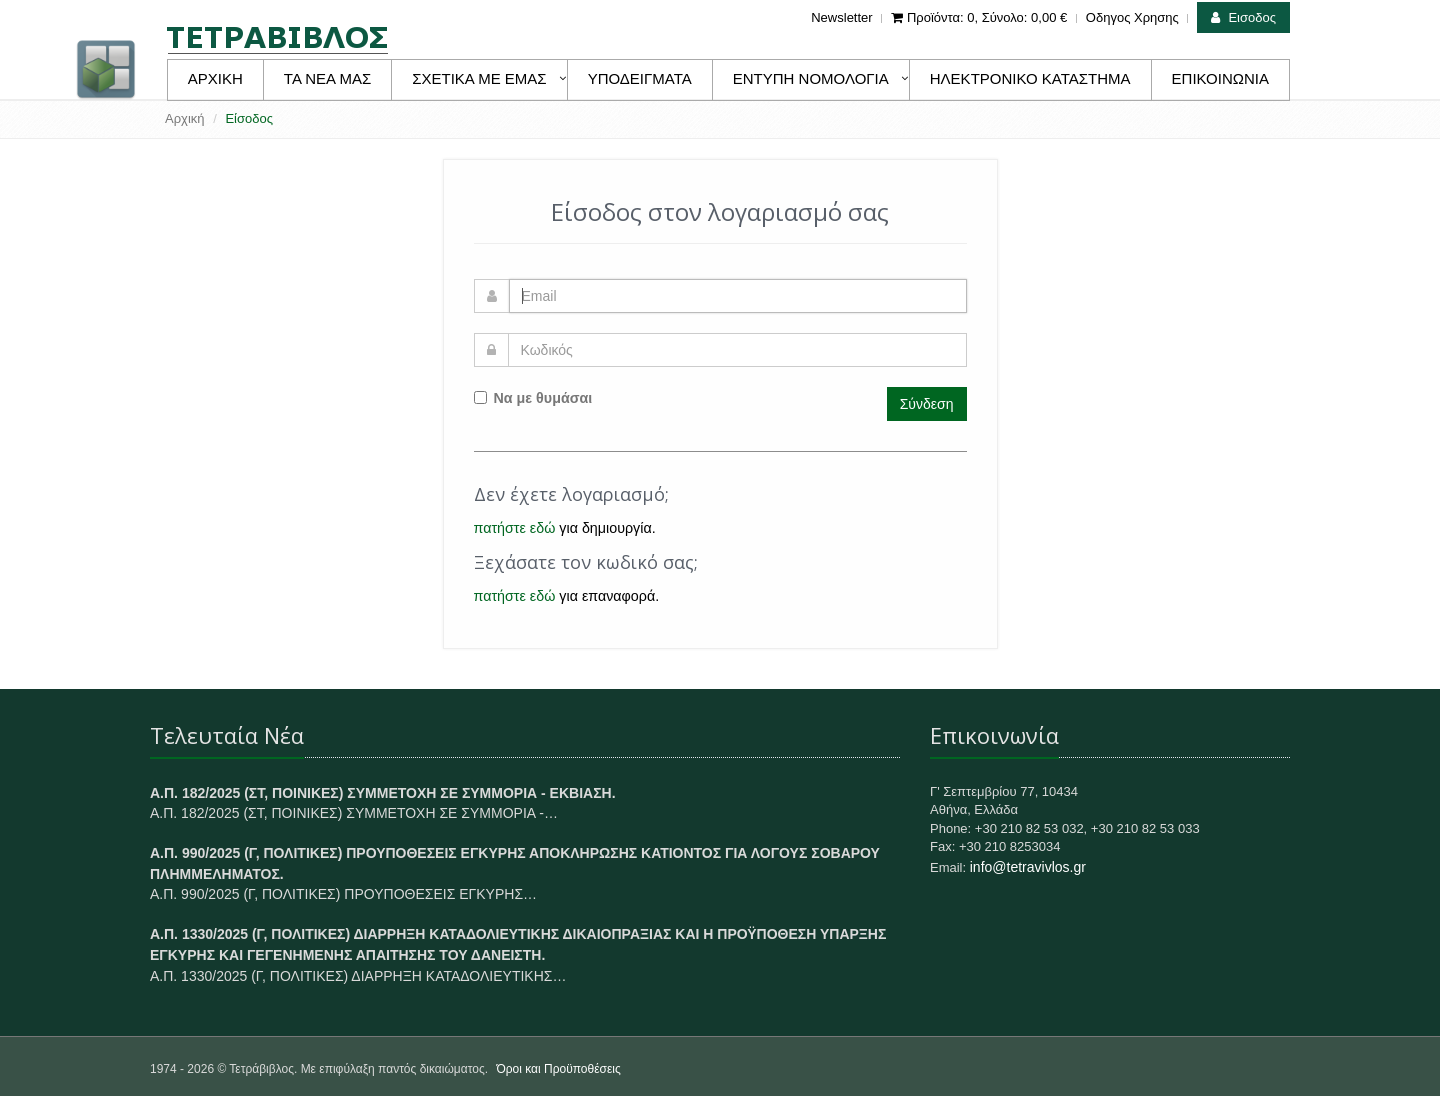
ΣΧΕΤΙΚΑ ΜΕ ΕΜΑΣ (479, 78)
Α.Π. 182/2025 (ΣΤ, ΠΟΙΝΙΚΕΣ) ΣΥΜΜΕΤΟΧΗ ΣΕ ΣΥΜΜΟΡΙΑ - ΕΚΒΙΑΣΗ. (383, 793)
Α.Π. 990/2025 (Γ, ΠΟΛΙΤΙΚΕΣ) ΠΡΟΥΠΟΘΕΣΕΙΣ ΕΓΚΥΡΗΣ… (343, 894)
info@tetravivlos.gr (1028, 867)
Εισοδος (1243, 17)
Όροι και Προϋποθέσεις (558, 1069)
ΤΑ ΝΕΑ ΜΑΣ (327, 78)
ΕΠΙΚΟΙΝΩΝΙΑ (1220, 78)
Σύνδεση (927, 404)
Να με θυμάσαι (533, 398)
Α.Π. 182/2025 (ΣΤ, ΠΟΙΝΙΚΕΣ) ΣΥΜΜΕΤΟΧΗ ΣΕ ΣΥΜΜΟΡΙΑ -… (354, 813)
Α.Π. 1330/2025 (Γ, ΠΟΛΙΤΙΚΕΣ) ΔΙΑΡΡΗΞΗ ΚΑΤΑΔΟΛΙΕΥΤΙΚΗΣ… (358, 976)
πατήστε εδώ (515, 528)
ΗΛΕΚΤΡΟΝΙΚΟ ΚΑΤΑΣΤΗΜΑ (1030, 78)
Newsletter (841, 17)
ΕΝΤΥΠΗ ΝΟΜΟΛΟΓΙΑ (811, 78)
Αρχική (185, 118)
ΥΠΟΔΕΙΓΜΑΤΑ (640, 78)
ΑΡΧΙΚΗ (215, 78)
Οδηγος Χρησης (1132, 17)
